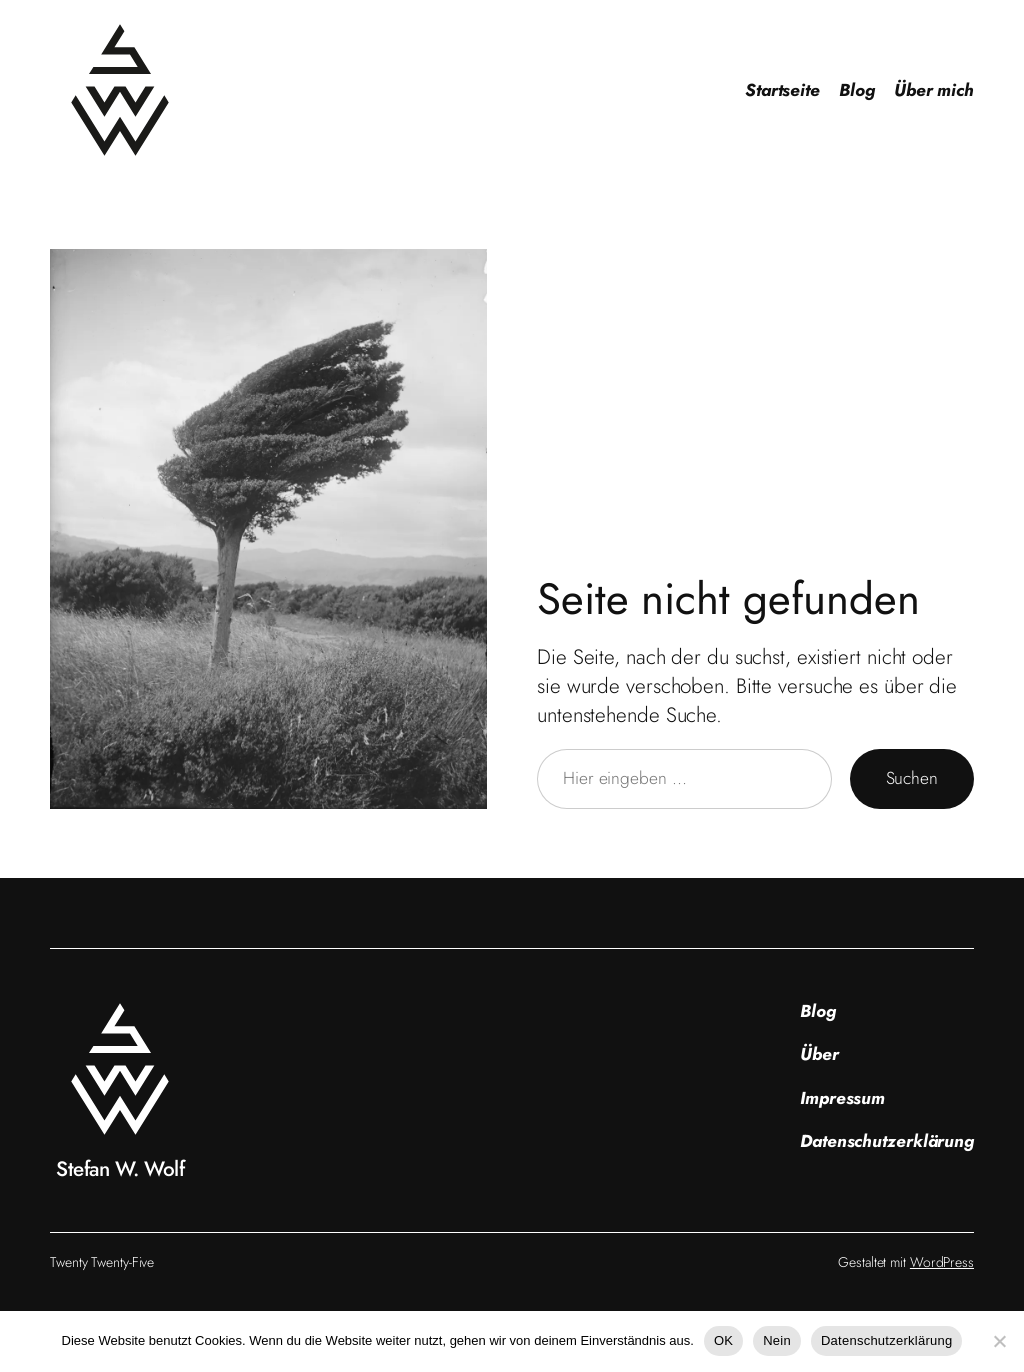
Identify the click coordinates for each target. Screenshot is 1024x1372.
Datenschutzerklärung (886, 1340)
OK (723, 1340)
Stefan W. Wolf (120, 1169)
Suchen (912, 778)
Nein (777, 1340)
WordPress (942, 1262)
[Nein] (999, 1341)
